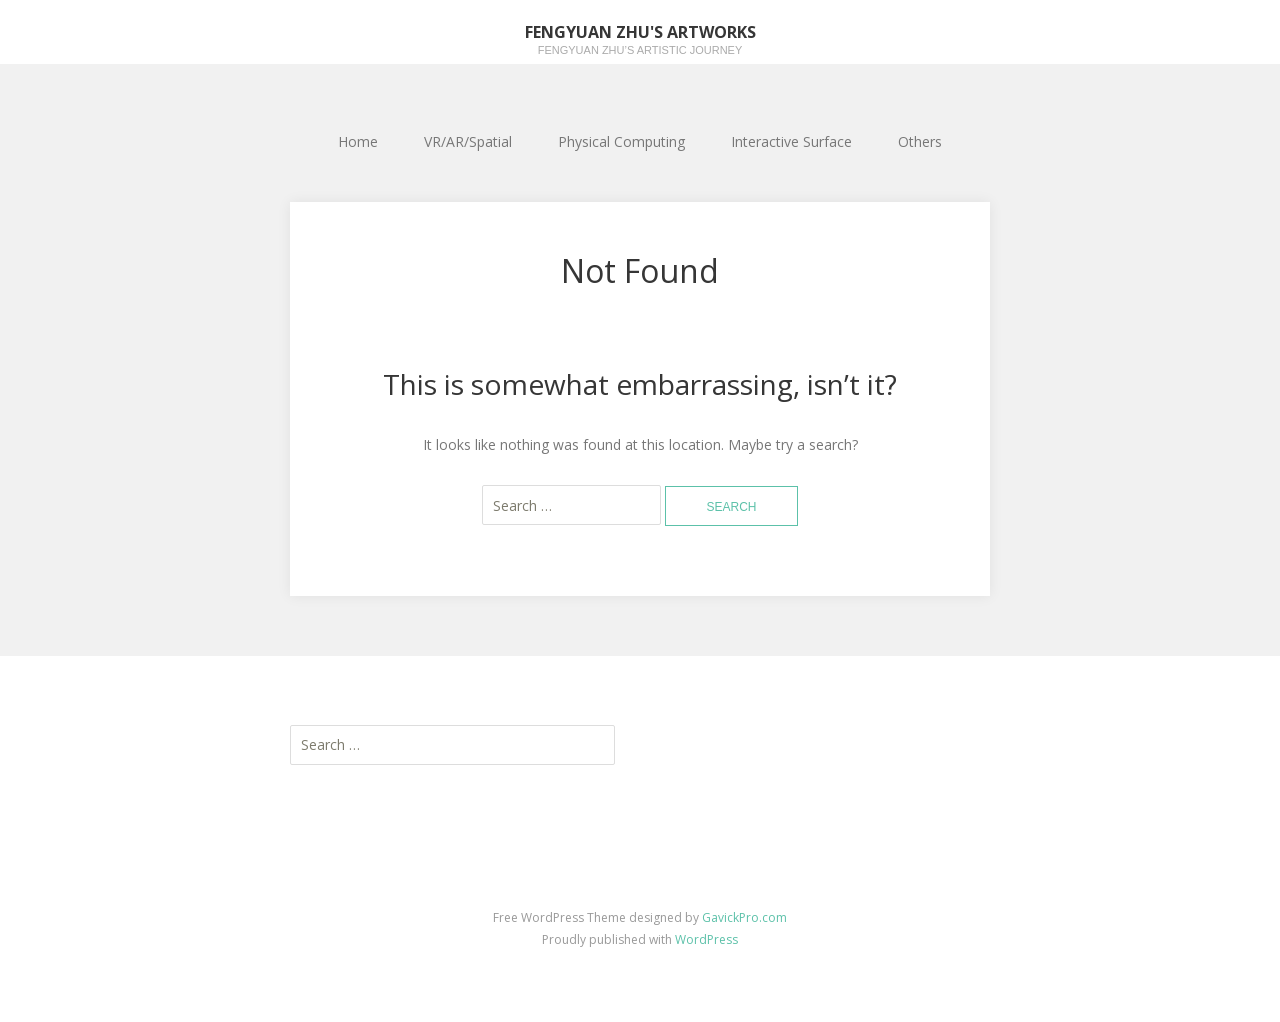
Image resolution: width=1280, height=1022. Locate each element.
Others (920, 141)
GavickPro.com (744, 917)
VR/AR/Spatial (468, 141)
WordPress (706, 939)
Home (358, 141)
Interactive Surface (791, 141)
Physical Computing (621, 141)
